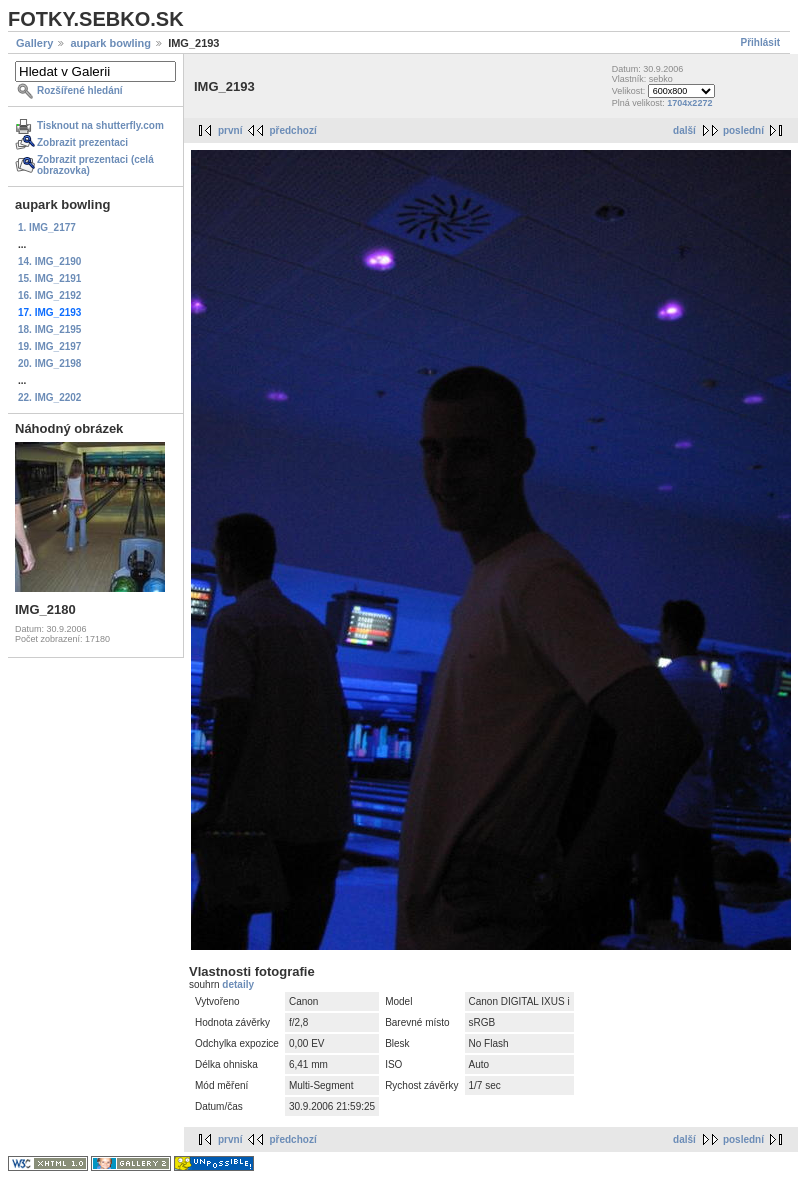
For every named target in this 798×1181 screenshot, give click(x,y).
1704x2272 (689, 103)
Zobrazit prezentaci (82, 142)
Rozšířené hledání (80, 90)
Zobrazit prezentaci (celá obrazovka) (95, 165)
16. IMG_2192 (49, 295)
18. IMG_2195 (49, 329)
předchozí (292, 130)
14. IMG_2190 (49, 261)
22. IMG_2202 (49, 397)
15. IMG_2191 (49, 278)
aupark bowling (110, 43)
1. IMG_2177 (47, 227)
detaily (238, 984)
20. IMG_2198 (49, 363)
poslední (743, 130)
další (684, 130)
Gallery (34, 43)
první (230, 130)
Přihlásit (760, 42)
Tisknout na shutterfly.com (100, 125)
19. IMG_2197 (49, 346)
